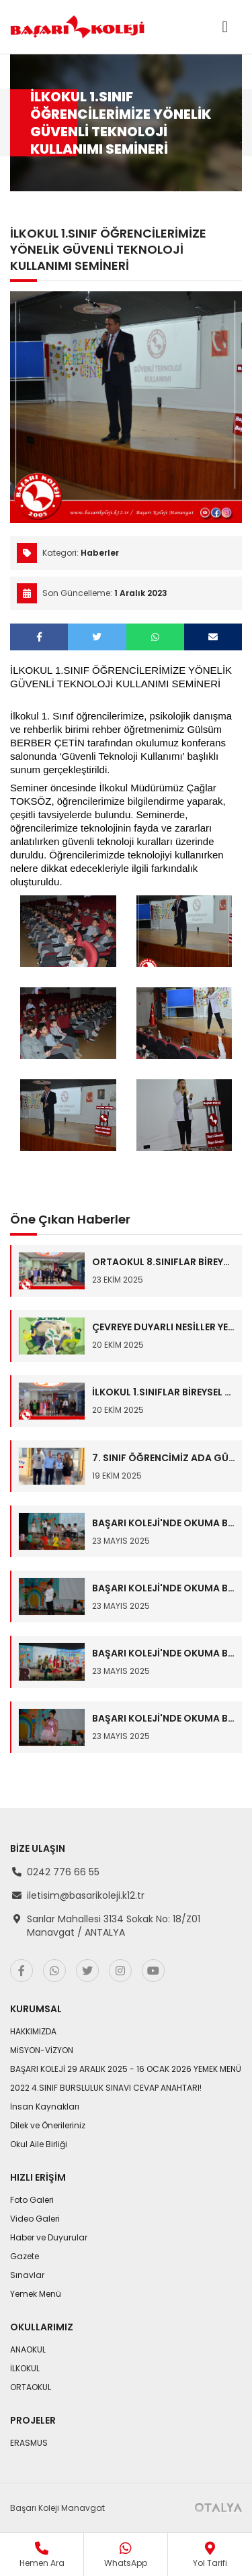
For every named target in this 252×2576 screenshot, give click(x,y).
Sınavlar (27, 2275)
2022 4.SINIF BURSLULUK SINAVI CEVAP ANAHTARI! (106, 2087)
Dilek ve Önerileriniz (47, 2125)
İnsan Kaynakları (44, 2106)
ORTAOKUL (30, 2387)
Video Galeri (35, 2218)
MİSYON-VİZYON (41, 2050)
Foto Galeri (32, 2200)
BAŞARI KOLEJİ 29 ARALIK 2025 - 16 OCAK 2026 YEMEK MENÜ (125, 2069)
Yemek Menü (35, 2293)
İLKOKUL (25, 2368)
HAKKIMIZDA (33, 2031)
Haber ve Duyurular (48, 2237)
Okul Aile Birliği (38, 2144)
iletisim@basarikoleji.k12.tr (85, 1895)
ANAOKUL (28, 2349)
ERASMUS (29, 2442)
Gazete (24, 2256)
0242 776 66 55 (63, 1872)
